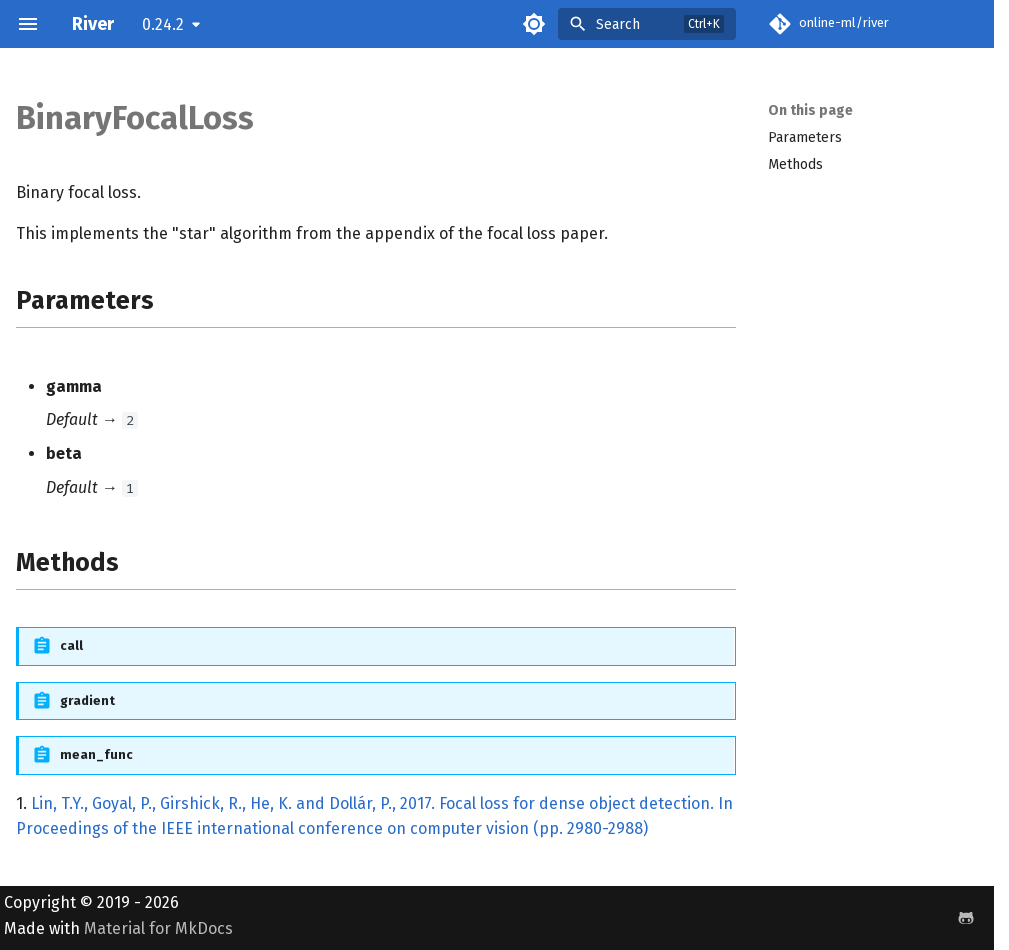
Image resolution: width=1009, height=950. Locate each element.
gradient (87, 700)
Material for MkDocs (158, 928)
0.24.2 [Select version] (163, 24)
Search (618, 24)
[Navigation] (28, 24)
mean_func (96, 754)
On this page (810, 110)
